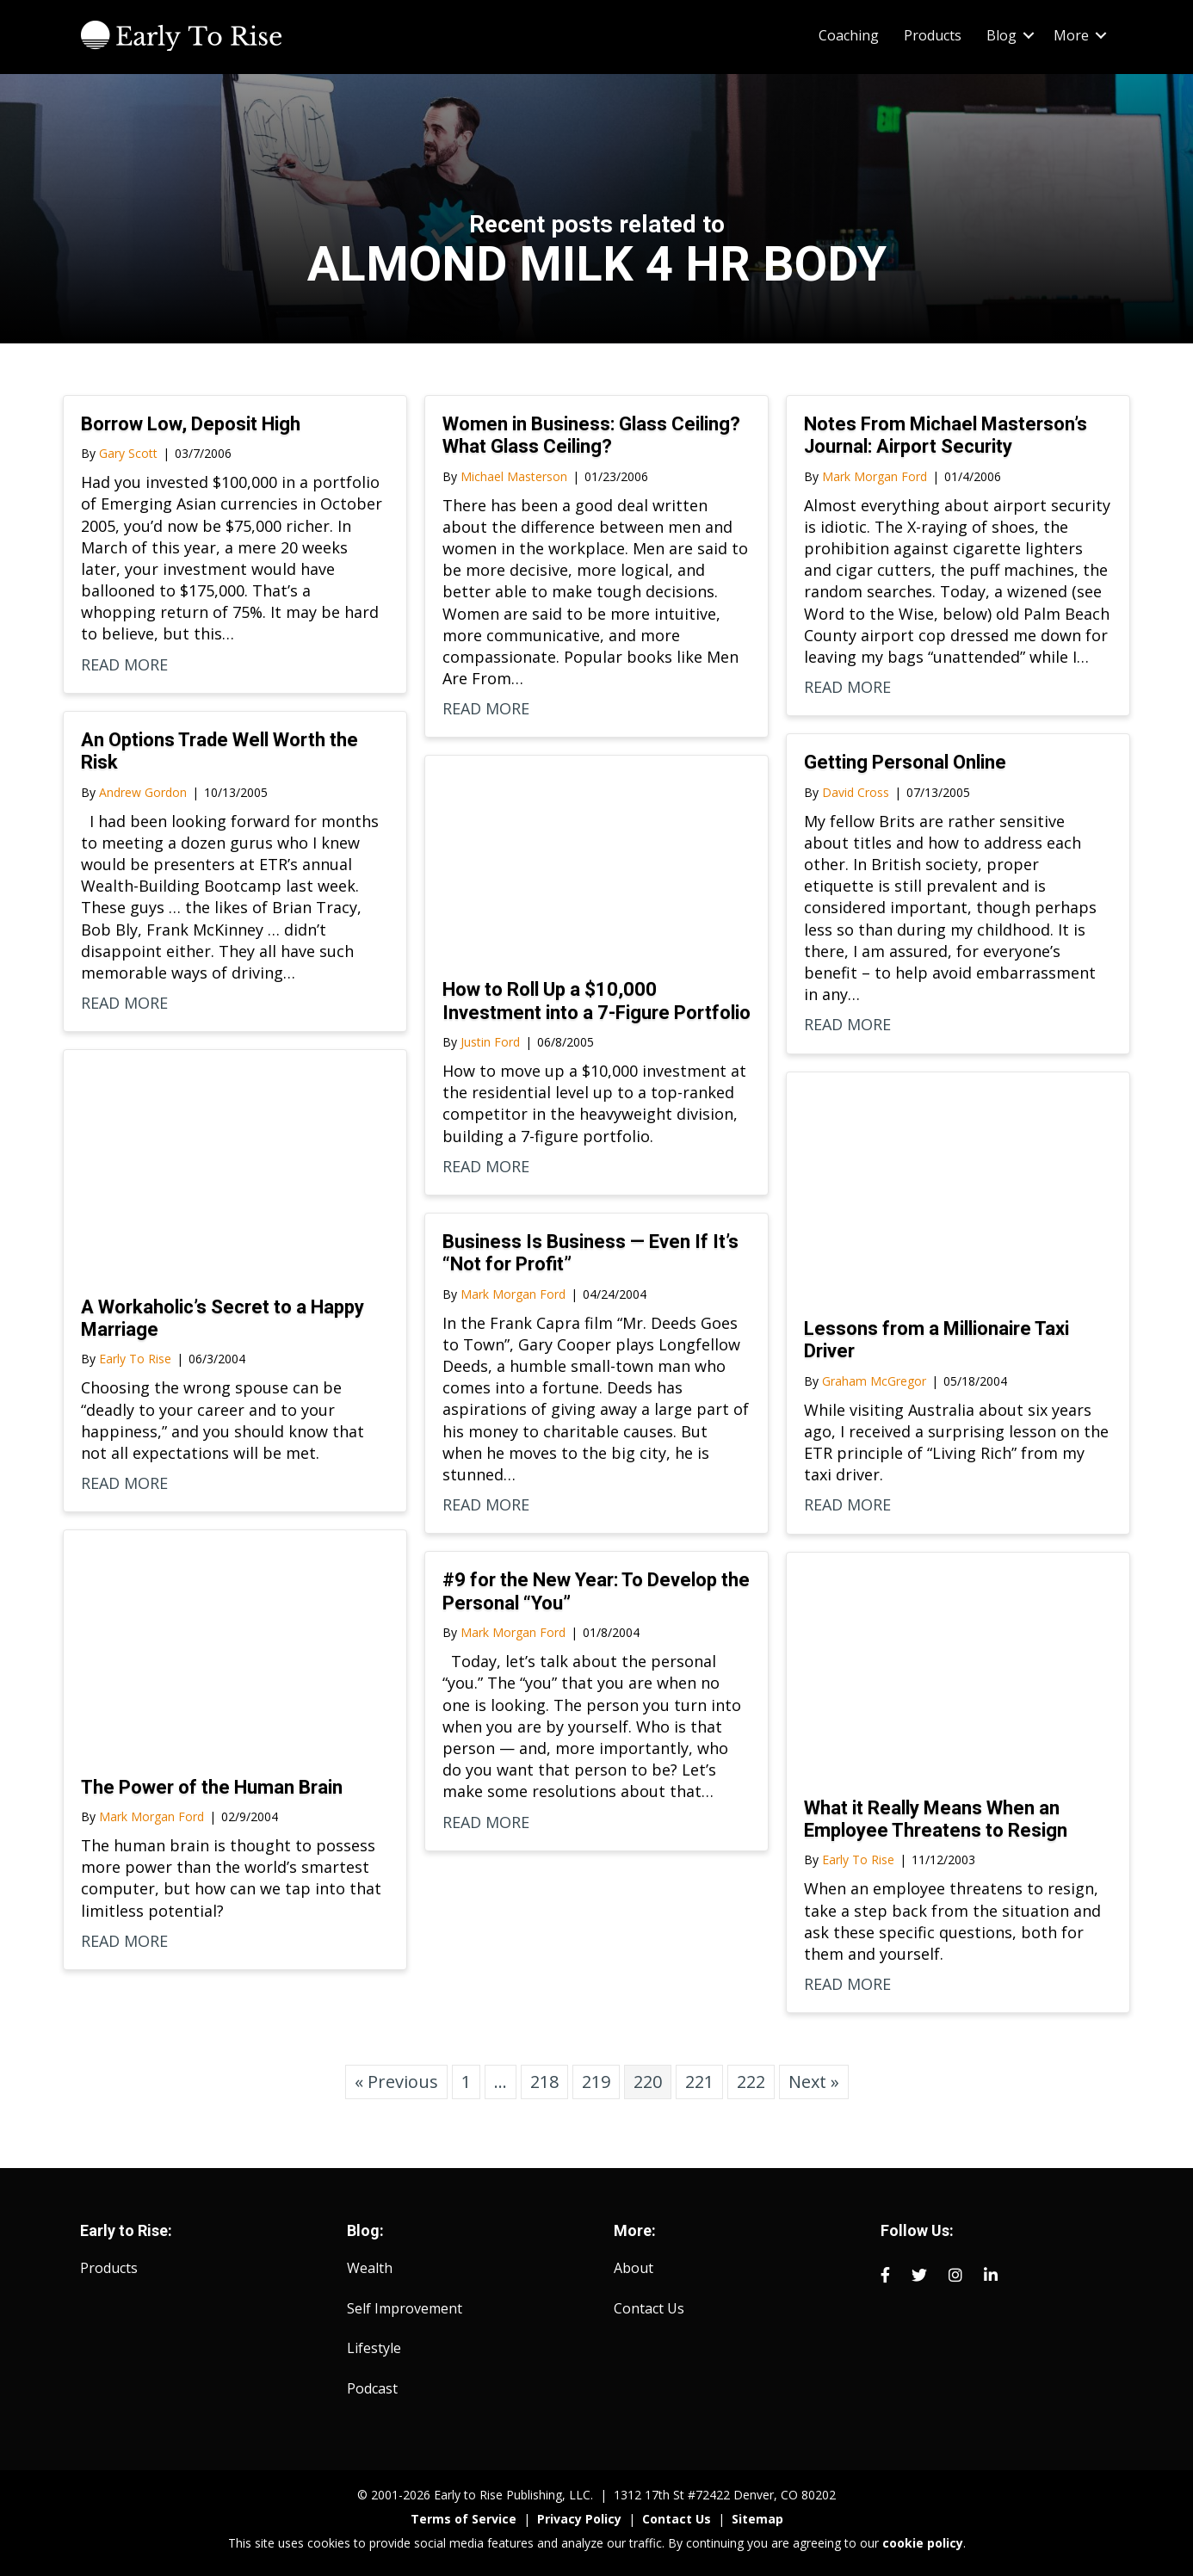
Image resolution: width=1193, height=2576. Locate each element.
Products (932, 35)
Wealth (370, 2267)
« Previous (396, 2081)
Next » (813, 2081)
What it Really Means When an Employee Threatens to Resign (935, 1819)
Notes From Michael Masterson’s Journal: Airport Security (945, 435)
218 (544, 2081)
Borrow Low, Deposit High (190, 424)
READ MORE (124, 664)
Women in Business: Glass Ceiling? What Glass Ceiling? (591, 435)
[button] (1029, 35)
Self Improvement (404, 2308)
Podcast (372, 2388)
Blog (1001, 35)
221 (699, 2081)
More (1071, 35)
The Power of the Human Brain (212, 1787)
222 (751, 2081)
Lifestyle (374, 2347)
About (633, 2267)
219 (596, 2081)
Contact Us (649, 2308)
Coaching (849, 35)
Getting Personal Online (905, 762)
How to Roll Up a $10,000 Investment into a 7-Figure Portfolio (596, 1000)
